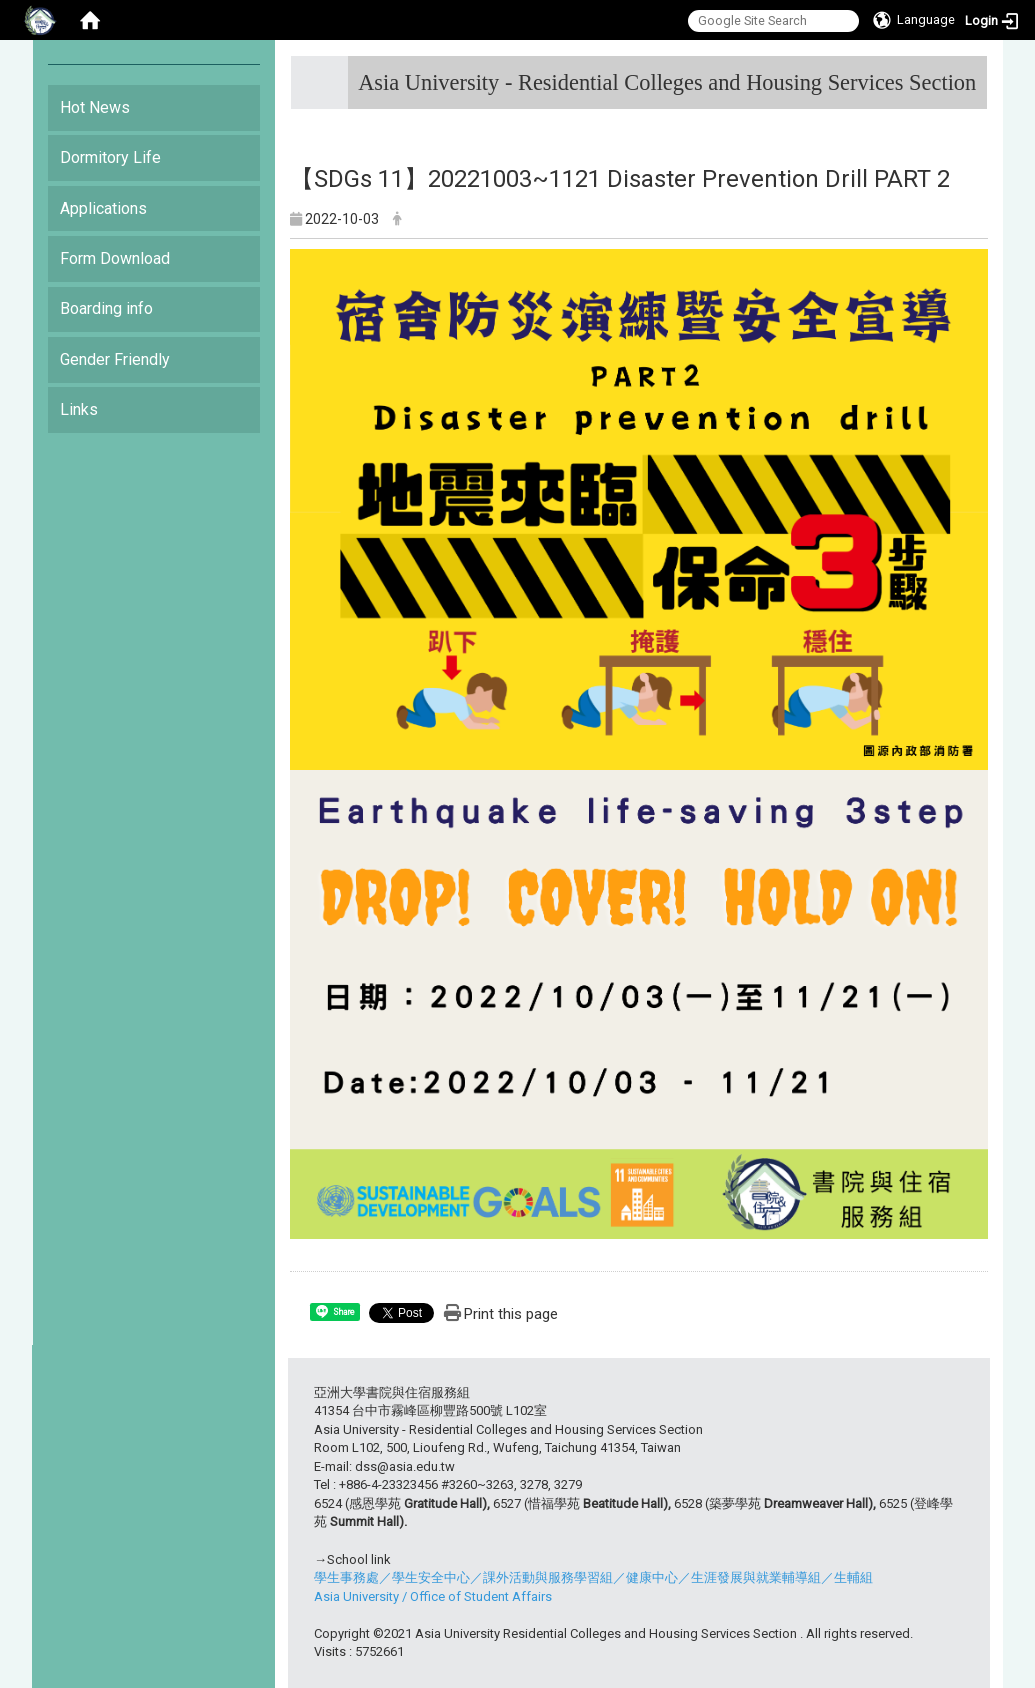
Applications (103, 208)
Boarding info (106, 308)
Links (79, 409)
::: (968, 74)
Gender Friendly (115, 359)
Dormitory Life (110, 157)
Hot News (95, 107)
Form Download (115, 258)
